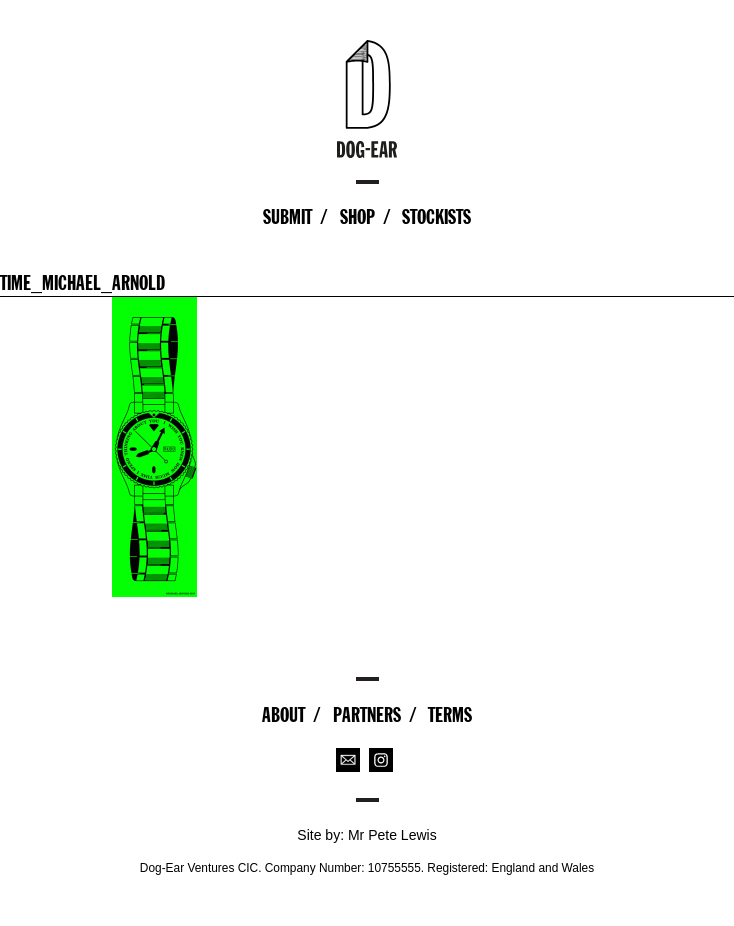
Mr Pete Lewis (392, 835)
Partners (367, 715)
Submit (287, 217)
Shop (357, 217)
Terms (450, 715)
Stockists (436, 217)
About (283, 715)
